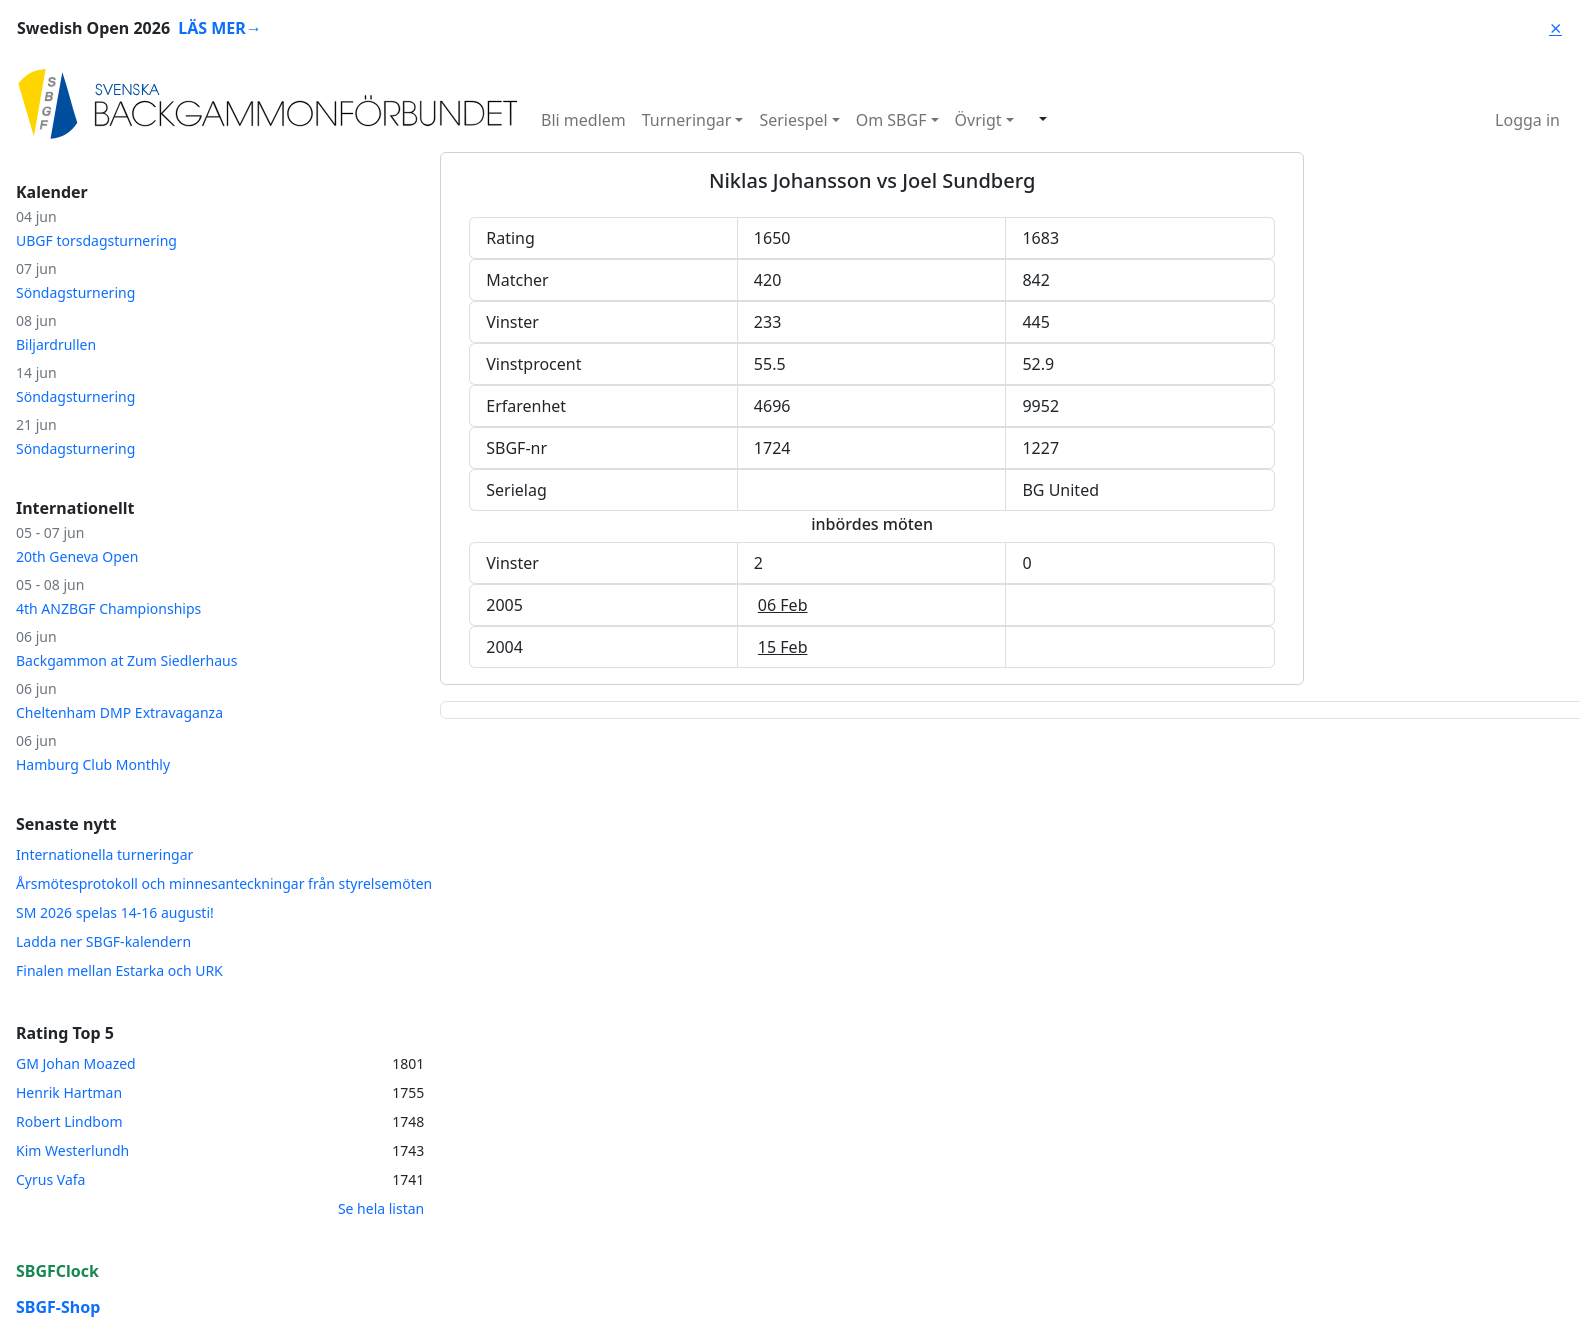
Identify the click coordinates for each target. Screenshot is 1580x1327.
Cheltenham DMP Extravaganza (119, 712)
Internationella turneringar (104, 854)
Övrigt (978, 120)
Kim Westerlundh (72, 1150)
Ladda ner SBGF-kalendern (103, 941)
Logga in (1527, 120)
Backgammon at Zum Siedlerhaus (126, 660)
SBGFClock (57, 1271)
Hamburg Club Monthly (93, 764)
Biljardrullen (56, 344)
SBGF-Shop (58, 1307)
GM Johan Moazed (76, 1063)
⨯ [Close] (1555, 28)
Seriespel (793, 120)
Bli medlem (583, 120)
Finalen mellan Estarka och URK (119, 970)
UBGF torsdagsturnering (96, 240)
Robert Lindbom (69, 1121)
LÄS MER (220, 28)
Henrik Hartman (69, 1092)
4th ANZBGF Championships (108, 608)
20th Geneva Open (77, 556)
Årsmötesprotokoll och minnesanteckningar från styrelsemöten (224, 883)
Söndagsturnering (75, 292)
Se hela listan (381, 1208)
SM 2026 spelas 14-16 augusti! (115, 912)
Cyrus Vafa (50, 1179)
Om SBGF (891, 120)
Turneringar (687, 120)
